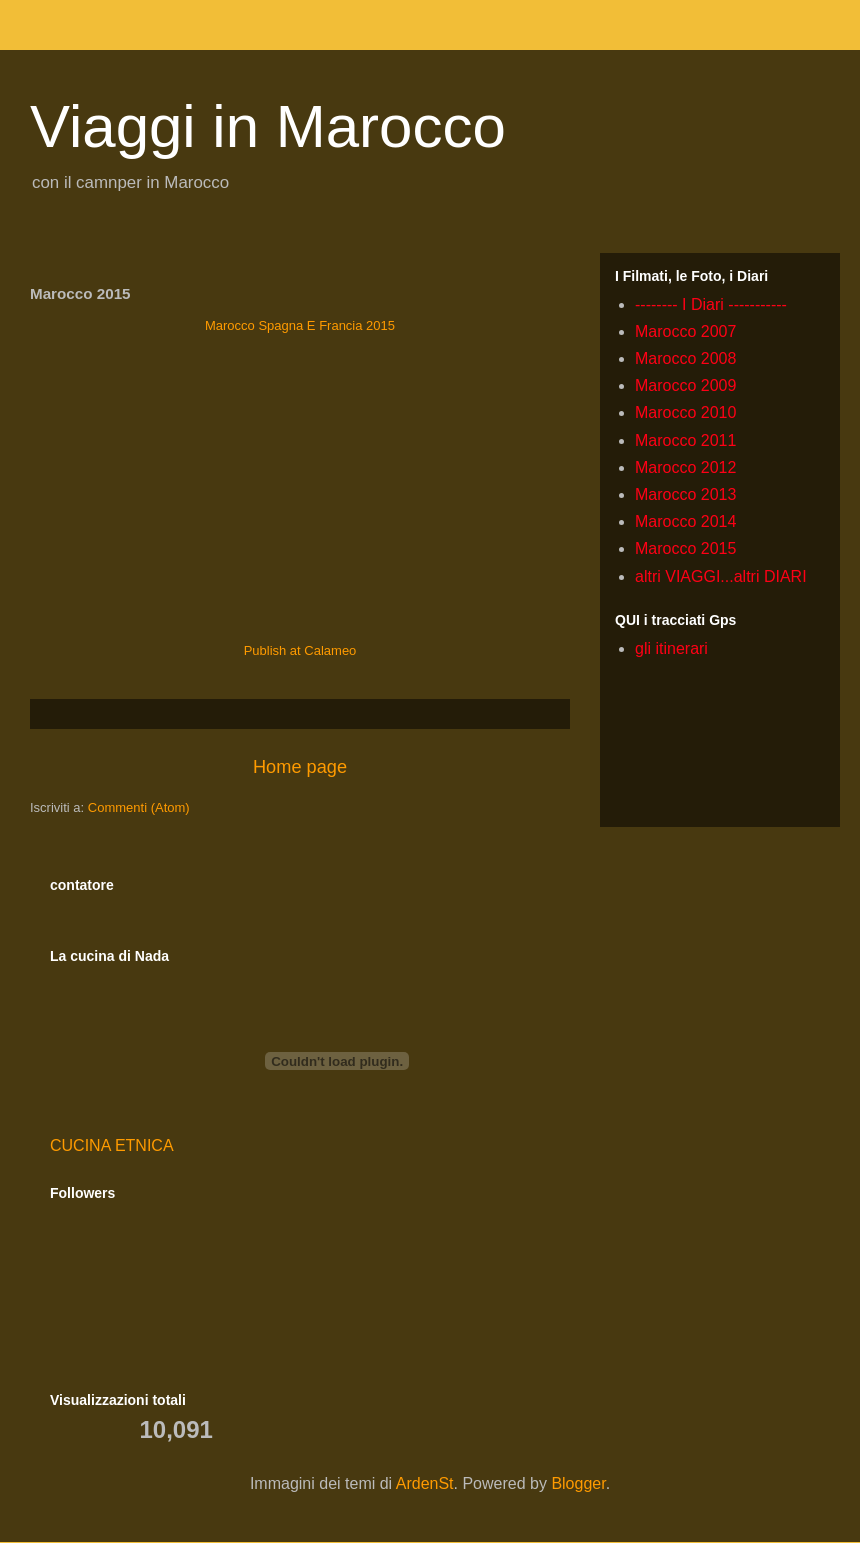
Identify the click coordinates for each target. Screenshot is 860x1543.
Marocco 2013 (685, 494)
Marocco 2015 (685, 548)
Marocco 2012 (685, 467)
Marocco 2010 (685, 412)
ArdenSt (425, 1483)
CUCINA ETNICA (111, 1145)
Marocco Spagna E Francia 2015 (300, 325)
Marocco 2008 (685, 358)
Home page (300, 767)
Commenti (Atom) (139, 807)
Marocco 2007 (685, 331)
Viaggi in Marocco (268, 126)
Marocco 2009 (685, 385)
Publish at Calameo (300, 650)
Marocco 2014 (685, 521)
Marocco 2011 (685, 440)
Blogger (578, 1483)
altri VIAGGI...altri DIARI (721, 576)
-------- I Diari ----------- (711, 304)
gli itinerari (671, 648)
